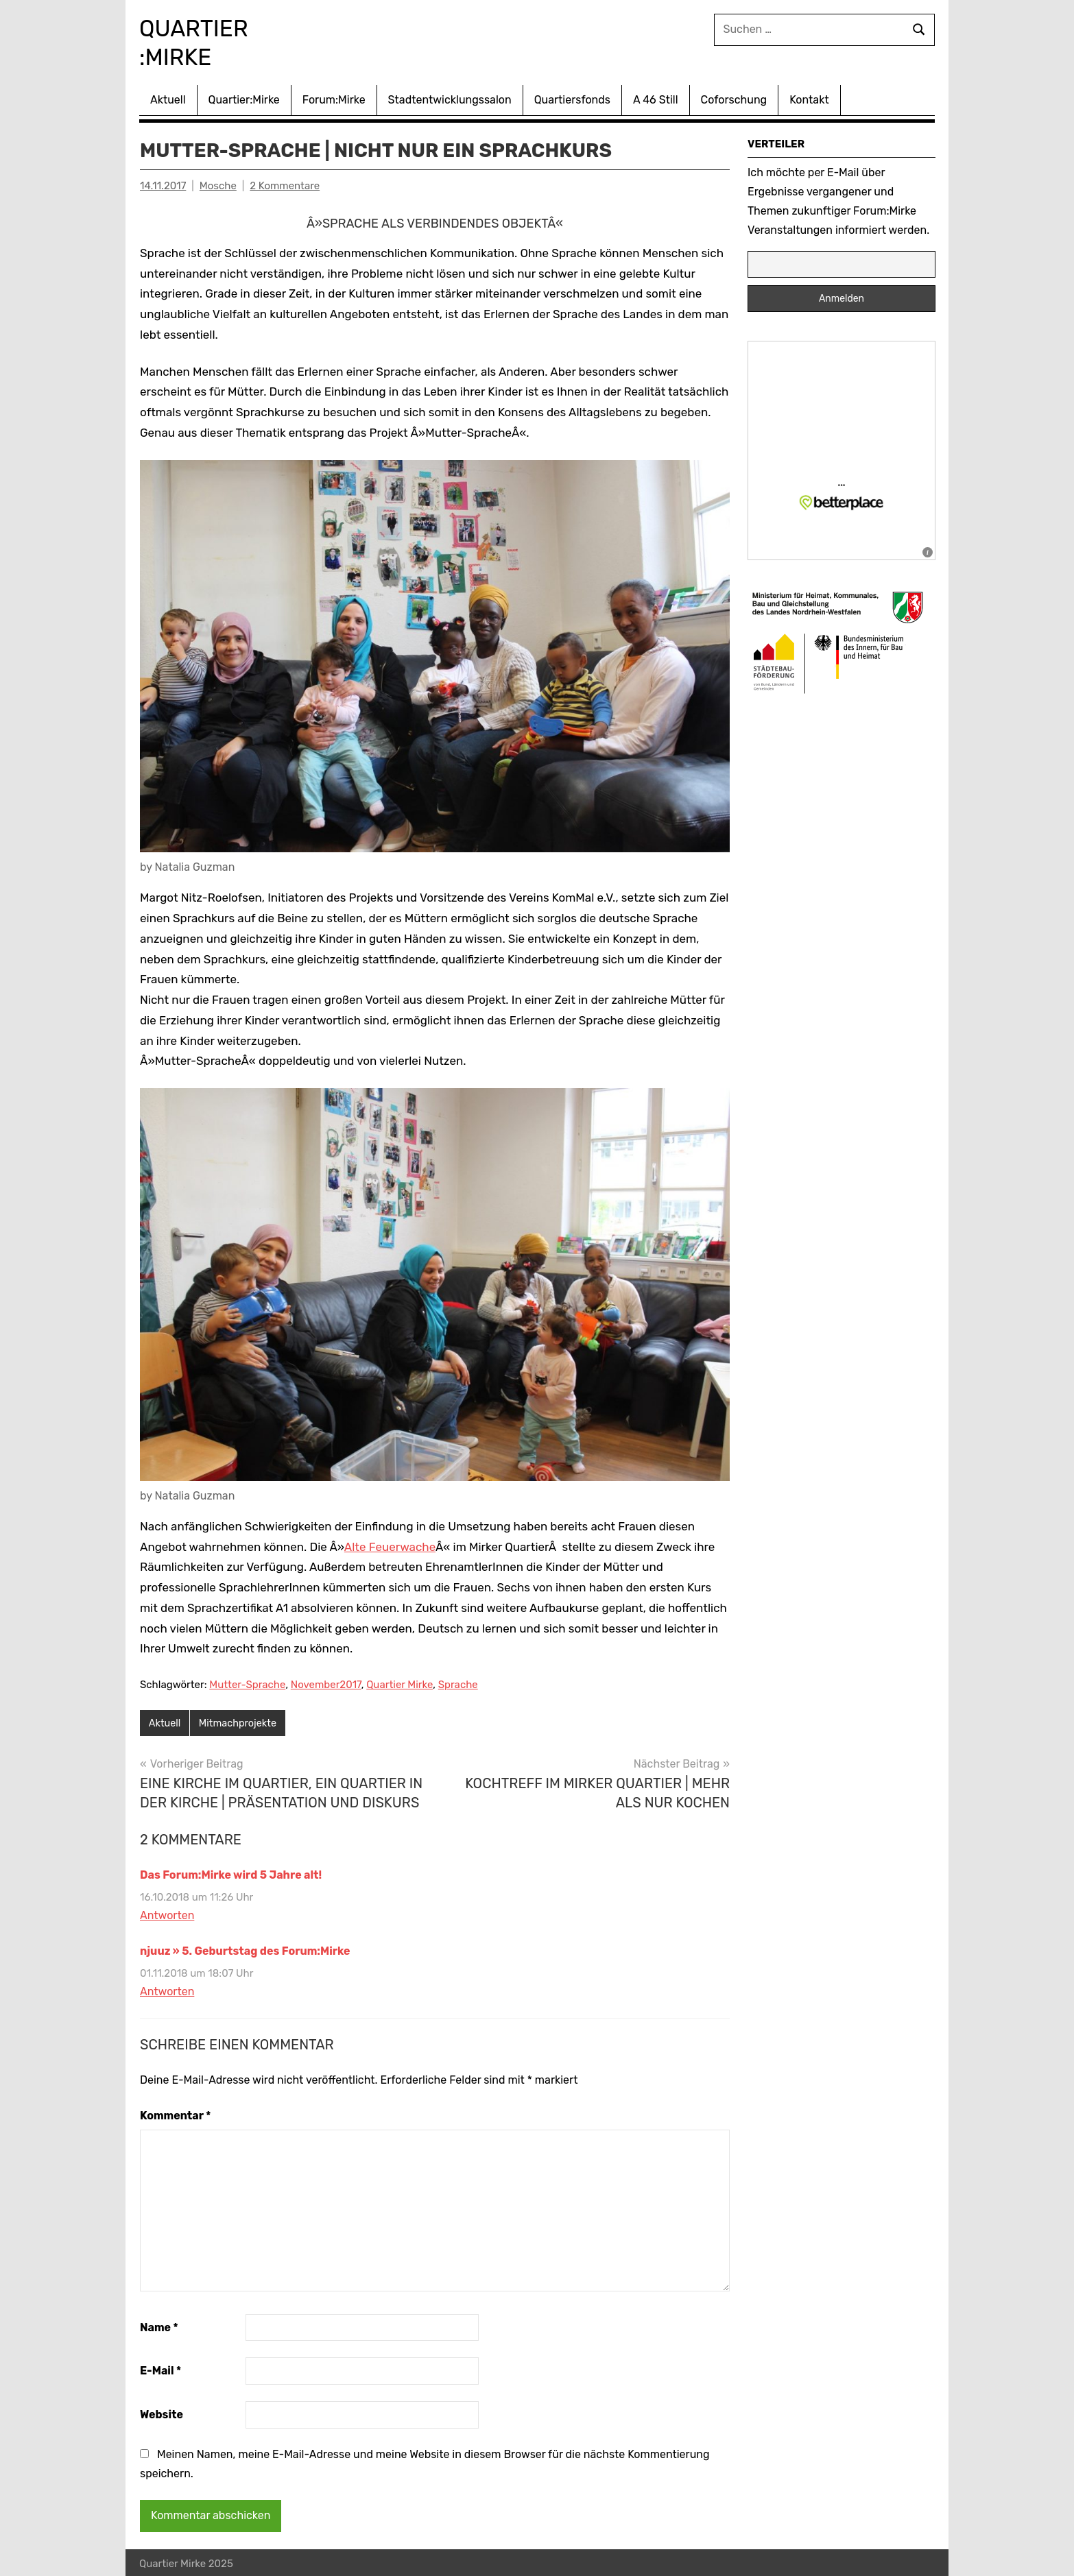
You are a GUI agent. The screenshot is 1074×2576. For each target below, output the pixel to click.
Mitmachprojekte (240, 1721)
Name (159, 2325)
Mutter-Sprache (247, 1682)
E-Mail (160, 2368)
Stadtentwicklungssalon (450, 97)
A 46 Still (655, 97)
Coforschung (734, 97)
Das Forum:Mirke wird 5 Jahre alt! (231, 1872)
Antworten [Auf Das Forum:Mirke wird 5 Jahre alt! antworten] (167, 1913)
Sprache (458, 1682)
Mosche (218, 183)
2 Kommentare (285, 183)
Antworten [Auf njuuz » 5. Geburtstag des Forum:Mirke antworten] (167, 1989)
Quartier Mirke (399, 1682)
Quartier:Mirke (244, 97)
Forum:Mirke (334, 97)
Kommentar (175, 2113)
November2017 (326, 1682)
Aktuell (168, 97)
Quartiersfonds (572, 97)
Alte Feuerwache (389, 1544)
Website (161, 2412)
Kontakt (809, 97)
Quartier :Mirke (208, 41)
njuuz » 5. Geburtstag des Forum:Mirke (245, 1948)
